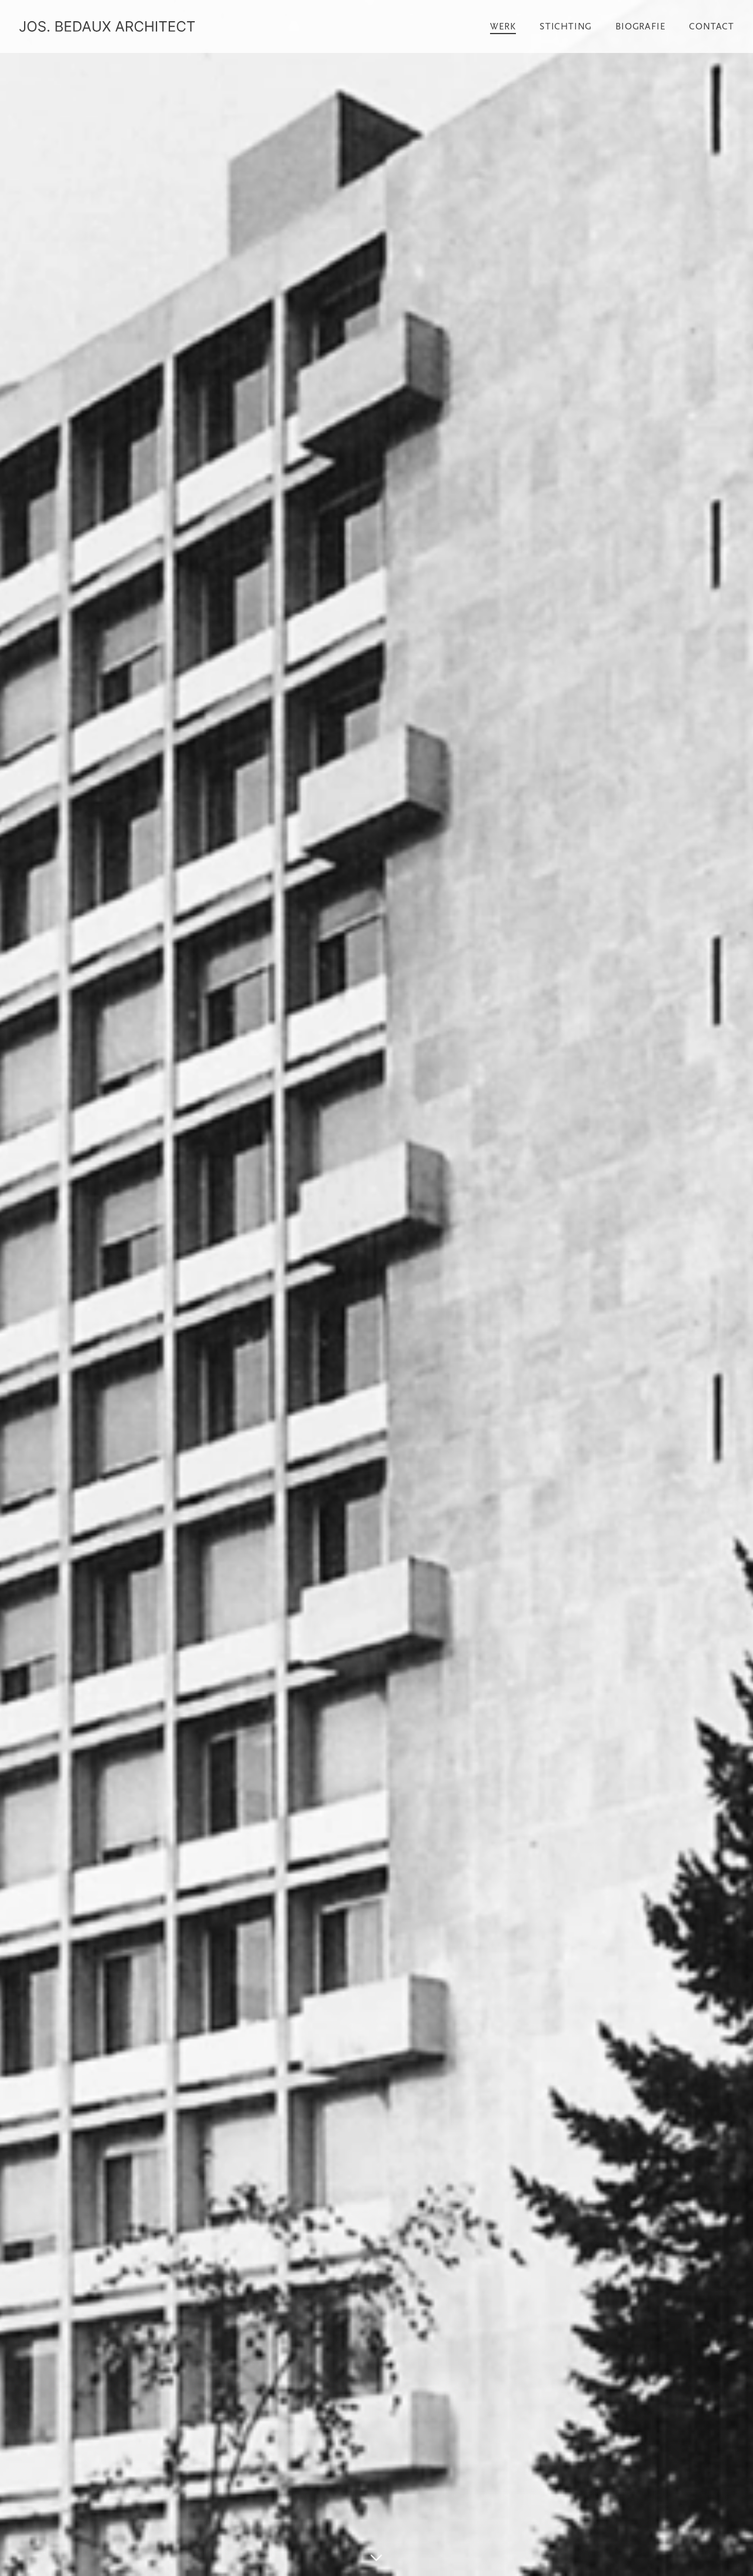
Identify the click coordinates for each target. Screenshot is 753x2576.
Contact (711, 26)
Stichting (565, 26)
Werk (503, 26)
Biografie (640, 26)
